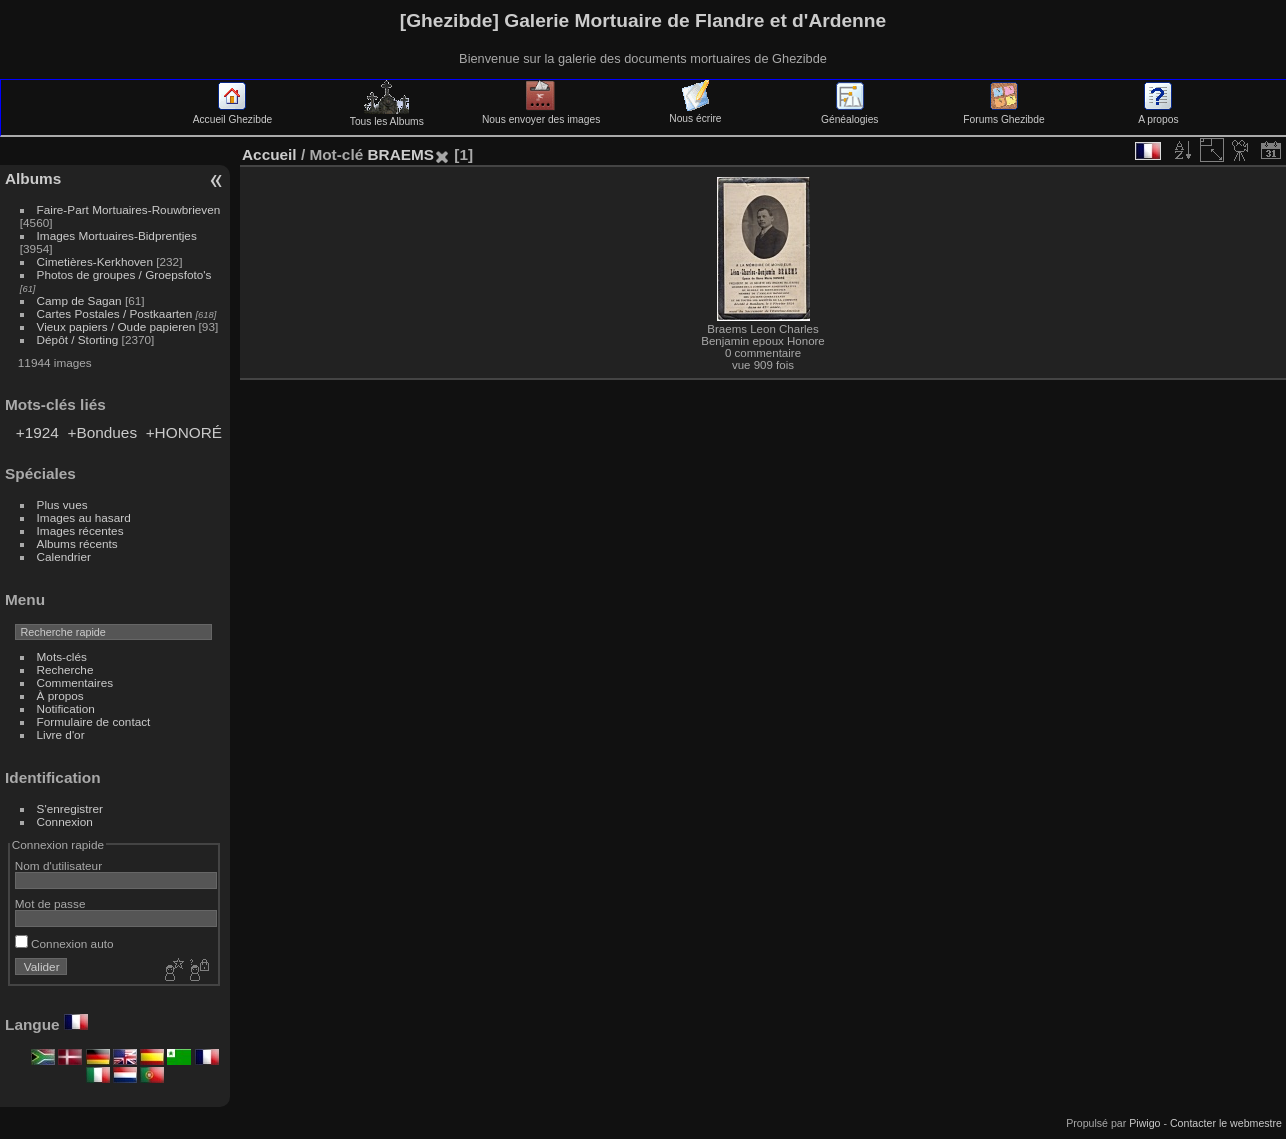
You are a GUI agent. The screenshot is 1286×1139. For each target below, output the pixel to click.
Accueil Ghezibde (233, 114)
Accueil (269, 154)
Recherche (65, 669)
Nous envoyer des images (541, 114)
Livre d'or (61, 734)
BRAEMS (400, 154)
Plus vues (62, 504)
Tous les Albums (387, 116)
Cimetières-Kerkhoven (95, 261)
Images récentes (80, 530)
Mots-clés (62, 656)
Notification (66, 708)
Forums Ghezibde (1003, 114)
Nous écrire (695, 113)
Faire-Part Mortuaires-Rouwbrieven (129, 209)
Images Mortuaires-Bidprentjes (117, 235)
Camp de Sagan (79, 300)
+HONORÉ (184, 432)
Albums (33, 178)
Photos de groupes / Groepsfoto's (124, 274)
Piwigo (1144, 1123)
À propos (60, 695)
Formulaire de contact (94, 721)
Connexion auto (64, 943)
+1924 (37, 432)
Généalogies (849, 114)
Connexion (65, 821)
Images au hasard (84, 517)
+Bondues (102, 432)
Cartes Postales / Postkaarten (115, 313)
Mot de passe (50, 903)
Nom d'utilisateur (58, 865)
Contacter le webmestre (1226, 1123)
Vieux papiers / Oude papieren (116, 326)
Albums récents (77, 543)
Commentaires (75, 682)
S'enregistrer (70, 808)
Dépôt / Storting (78, 339)
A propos (1158, 114)
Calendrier (64, 556)
